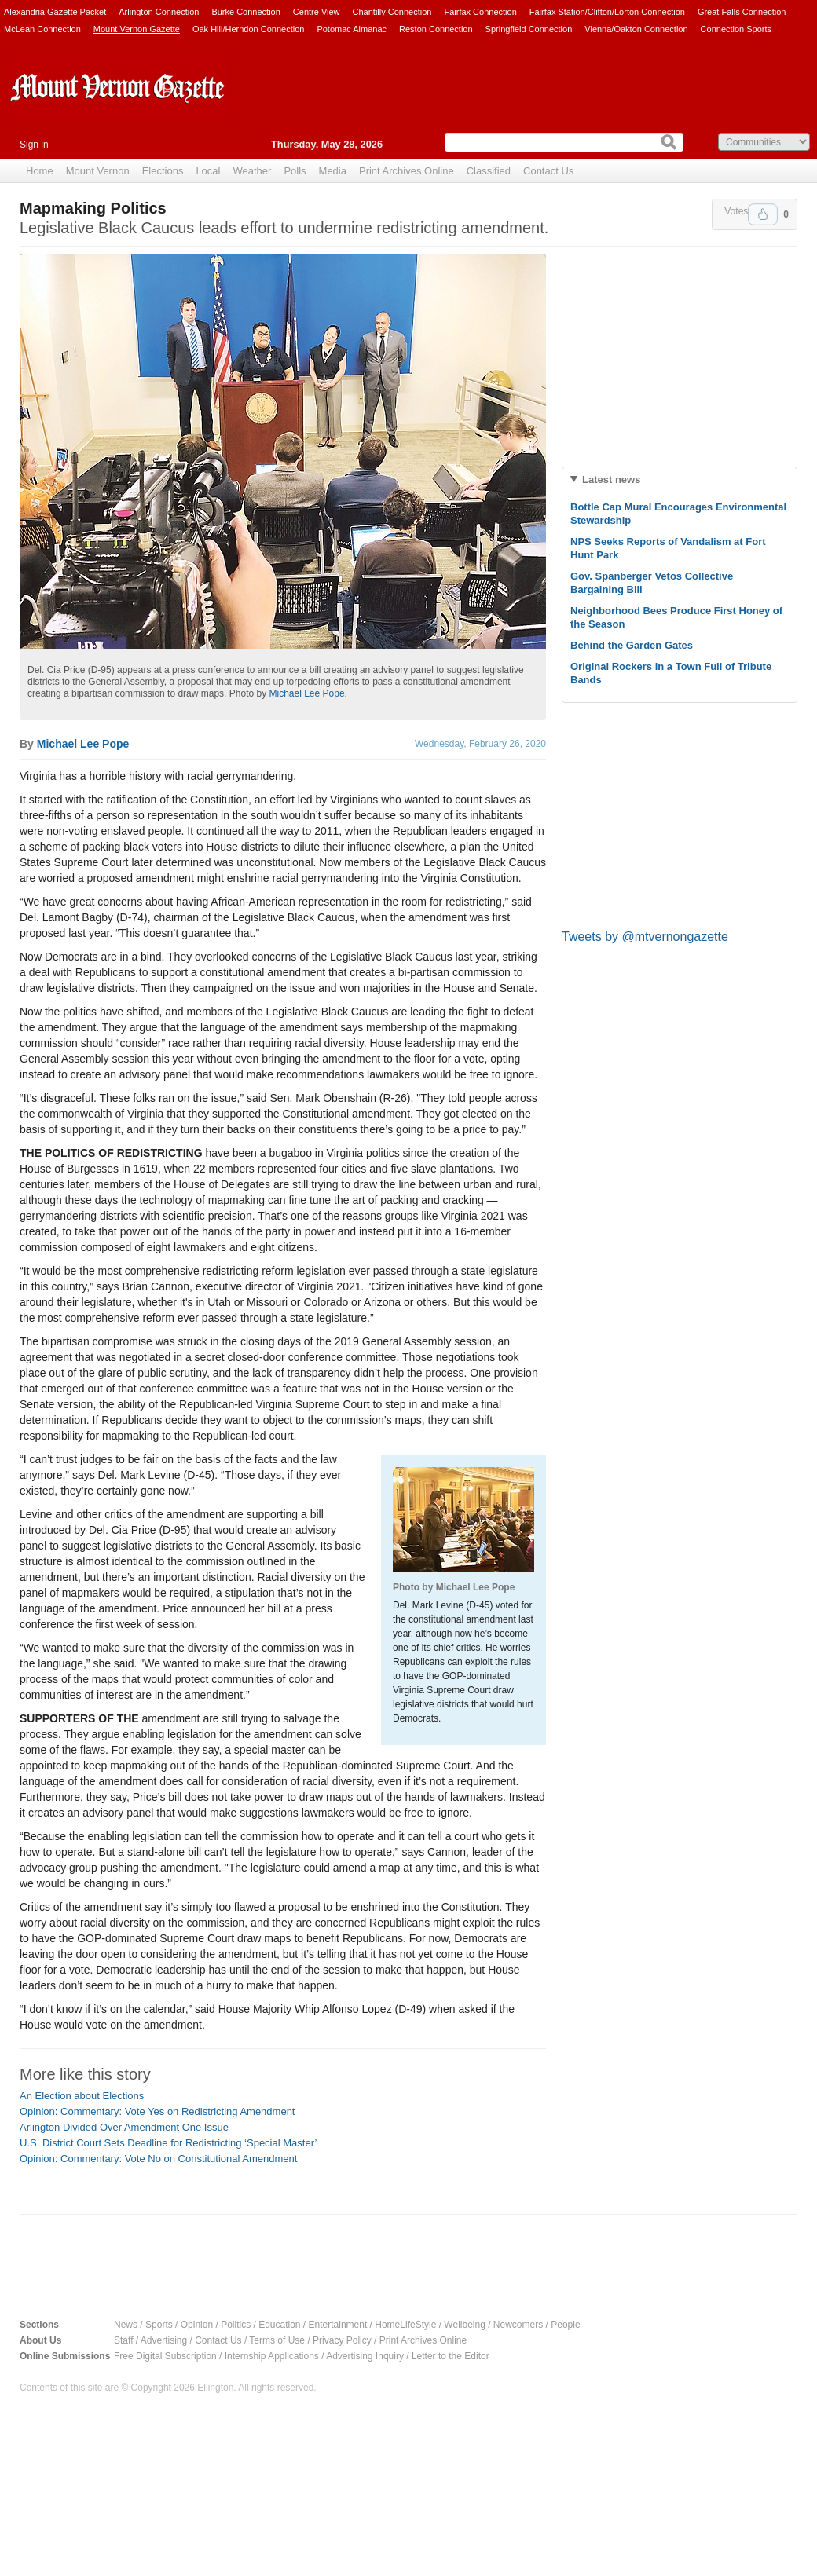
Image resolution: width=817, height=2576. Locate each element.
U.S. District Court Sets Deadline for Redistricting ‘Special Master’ (168, 2143)
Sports (159, 2324)
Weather (252, 171)
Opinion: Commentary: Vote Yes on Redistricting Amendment (157, 2111)
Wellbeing (464, 2324)
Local (208, 171)
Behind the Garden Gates (631, 645)
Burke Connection (245, 11)
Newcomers (518, 2324)
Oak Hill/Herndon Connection (248, 29)
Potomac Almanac (352, 29)
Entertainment (338, 2324)
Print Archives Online (406, 171)
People (565, 2324)
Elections (163, 171)
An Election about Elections (82, 2096)
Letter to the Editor (450, 2356)
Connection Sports (736, 29)
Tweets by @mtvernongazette (645, 936)
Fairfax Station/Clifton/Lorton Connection (607, 11)
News (125, 2324)
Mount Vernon (98, 171)
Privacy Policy (342, 2340)
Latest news (611, 479)
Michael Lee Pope (306, 693)
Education (279, 2324)
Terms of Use (277, 2340)
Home (39, 171)
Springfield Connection (529, 29)
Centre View (316, 11)
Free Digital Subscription (165, 2356)
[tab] (679, 479)
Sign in (34, 144)
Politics (236, 2324)
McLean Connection (42, 29)
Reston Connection (436, 29)
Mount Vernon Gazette (136, 29)
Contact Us (548, 171)
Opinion (197, 2324)
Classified (489, 171)
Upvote (763, 214)
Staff (123, 2340)
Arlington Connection (159, 11)
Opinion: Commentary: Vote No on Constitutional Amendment (158, 2158)
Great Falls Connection (742, 11)
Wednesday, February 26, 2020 (480, 743)
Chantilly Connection (392, 11)
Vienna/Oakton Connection (635, 29)
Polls (295, 171)
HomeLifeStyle (405, 2324)
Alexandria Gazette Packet (55, 11)
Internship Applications (272, 2356)
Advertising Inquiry (365, 2356)
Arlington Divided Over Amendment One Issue (124, 2127)
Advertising (164, 2340)
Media (332, 171)
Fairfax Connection (480, 11)
